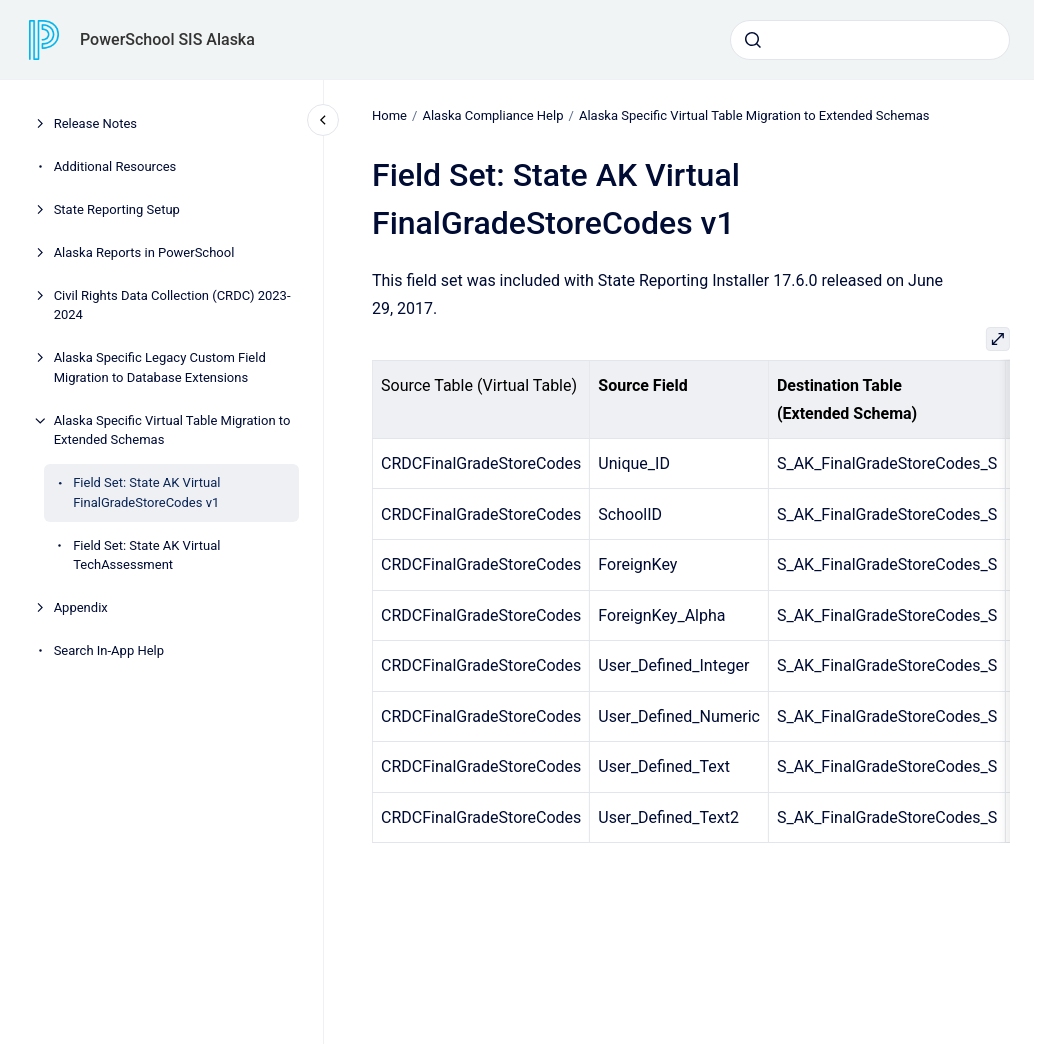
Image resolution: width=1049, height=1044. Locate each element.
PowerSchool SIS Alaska (167, 39)
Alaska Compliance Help (492, 115)
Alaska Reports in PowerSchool (144, 252)
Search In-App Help (109, 650)
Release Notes (95, 123)
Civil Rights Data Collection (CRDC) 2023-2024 (172, 305)
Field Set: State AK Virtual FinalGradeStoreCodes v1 (146, 492)
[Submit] (753, 40)
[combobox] (870, 40)
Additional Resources (115, 166)
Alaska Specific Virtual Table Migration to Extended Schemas (172, 430)
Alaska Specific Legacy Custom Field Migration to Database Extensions (160, 367)
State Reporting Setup (117, 209)
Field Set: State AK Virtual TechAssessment (146, 555)
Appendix (81, 607)
